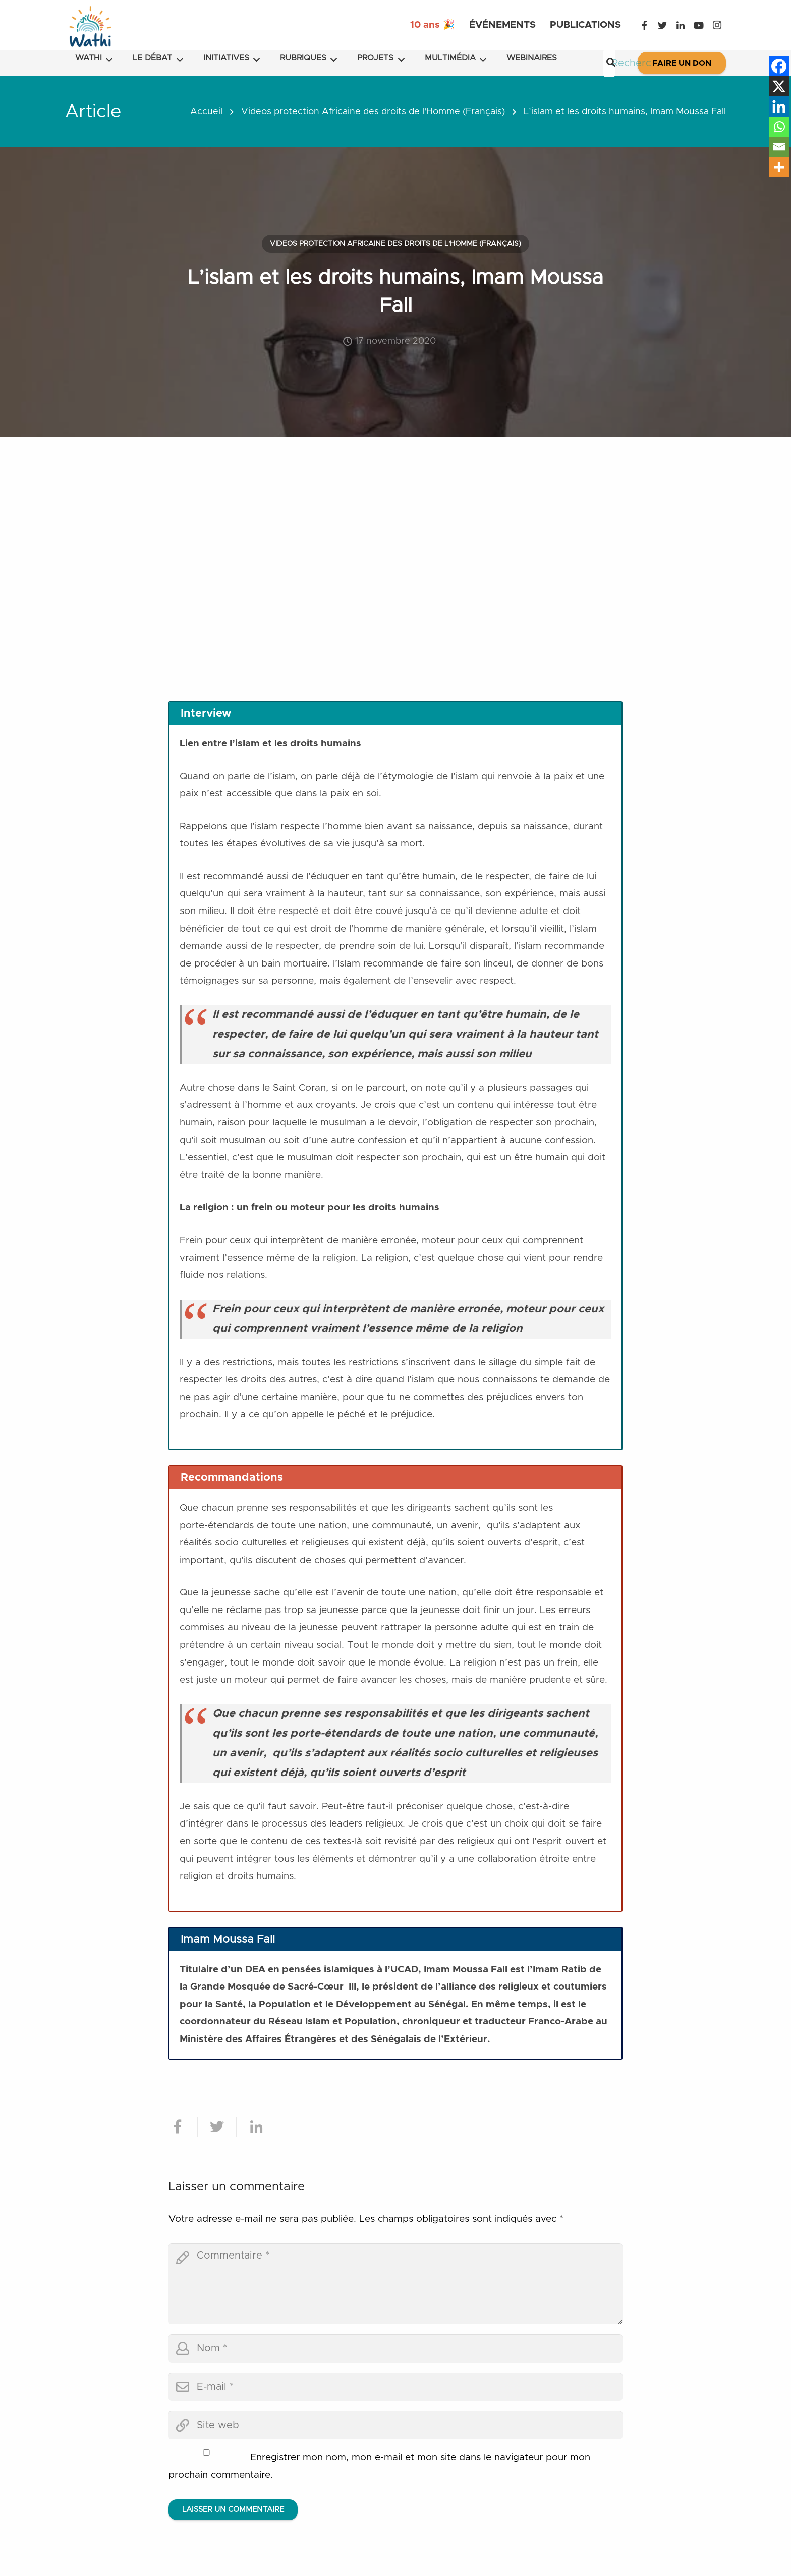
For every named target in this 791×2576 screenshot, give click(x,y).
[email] (395, 2387)
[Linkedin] (779, 106)
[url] (395, 2425)
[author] (395, 2348)
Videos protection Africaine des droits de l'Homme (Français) (373, 111)
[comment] (395, 2283)
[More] (779, 167)
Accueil (206, 111)
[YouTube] (699, 25)
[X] (779, 86)
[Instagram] (717, 25)
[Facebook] (644, 25)
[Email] (779, 147)
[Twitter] (662, 25)
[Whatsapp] (779, 127)
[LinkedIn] (680, 25)
